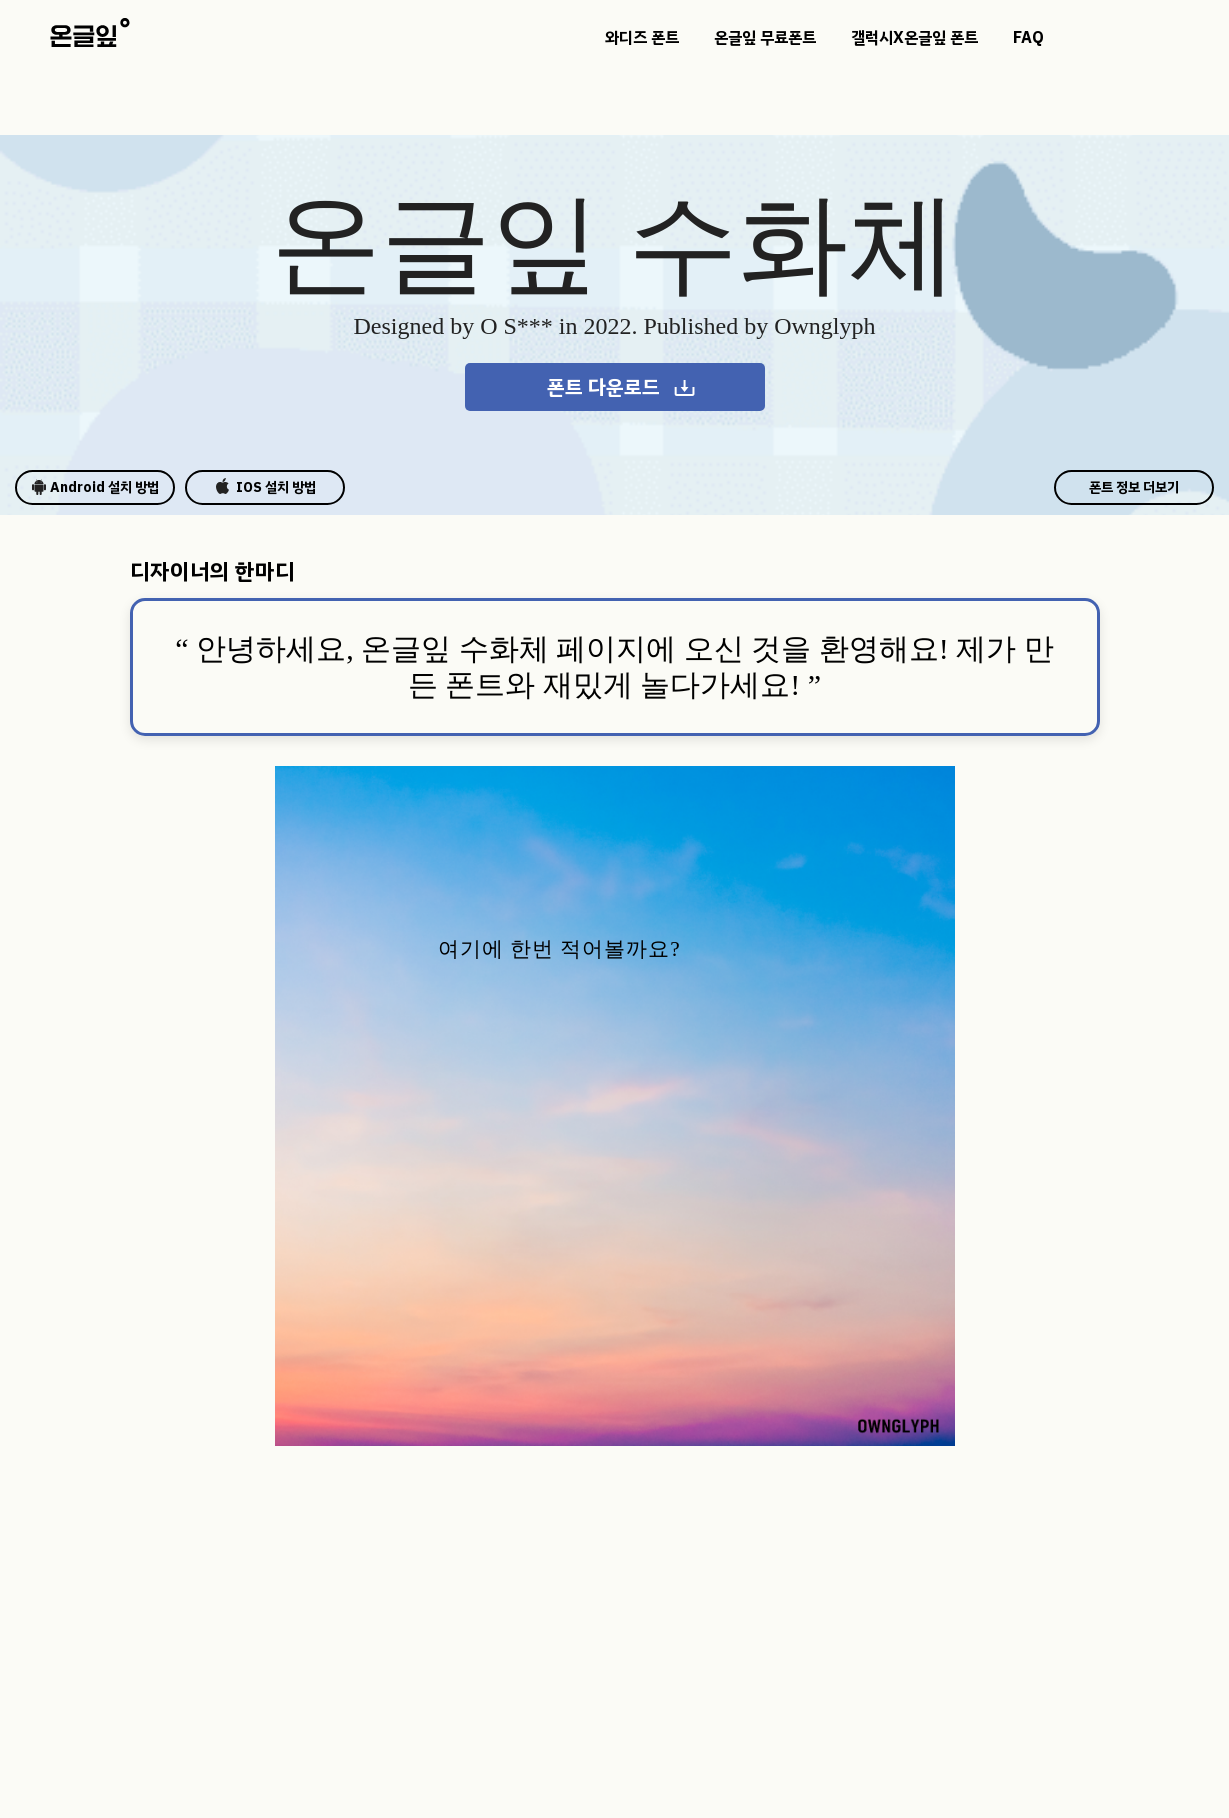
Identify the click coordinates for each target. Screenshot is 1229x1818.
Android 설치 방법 (95, 487)
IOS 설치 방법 (265, 487)
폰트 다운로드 (622, 387)
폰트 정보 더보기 (1134, 487)
